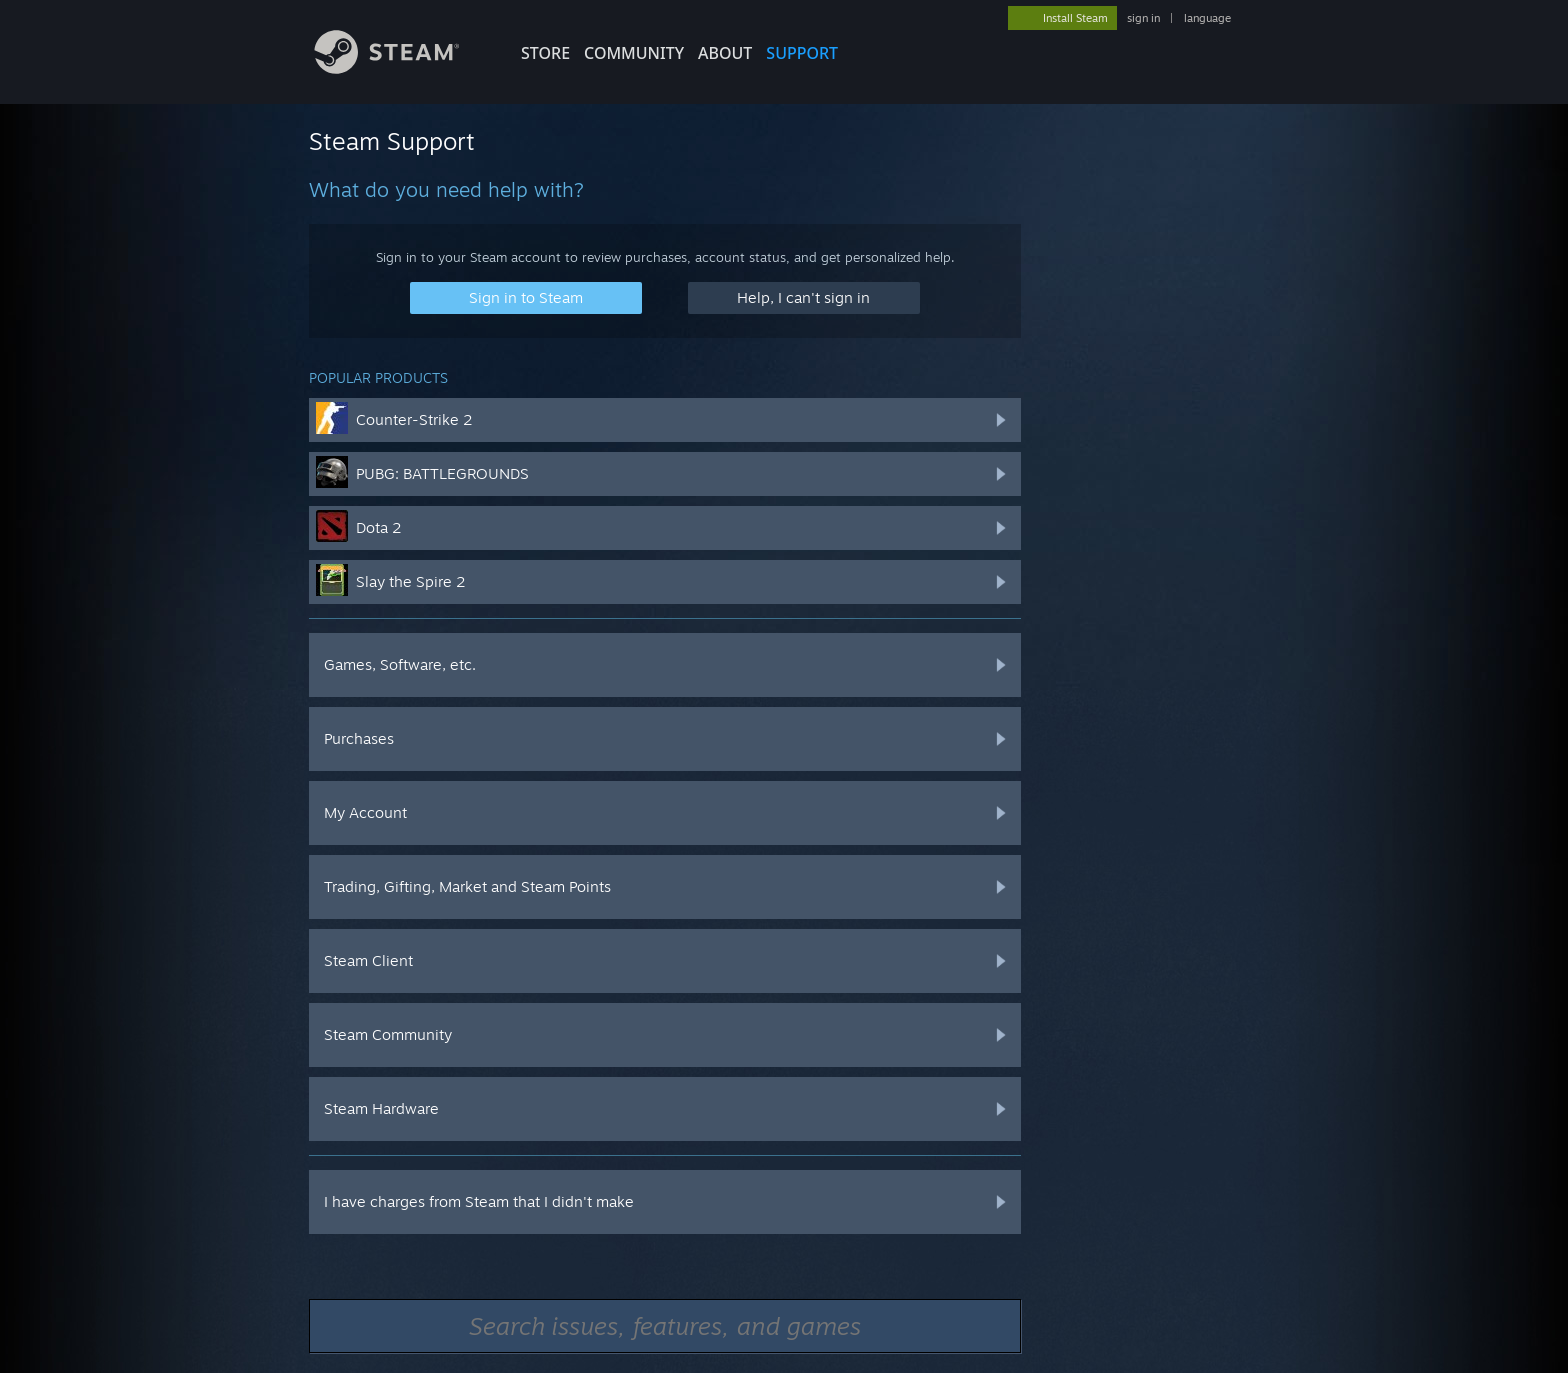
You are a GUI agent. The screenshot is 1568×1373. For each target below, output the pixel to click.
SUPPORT (802, 53)
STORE (545, 53)
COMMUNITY (634, 53)
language (1207, 18)
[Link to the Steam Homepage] (402, 68)
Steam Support (392, 141)
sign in (1143, 18)
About (725, 53)
